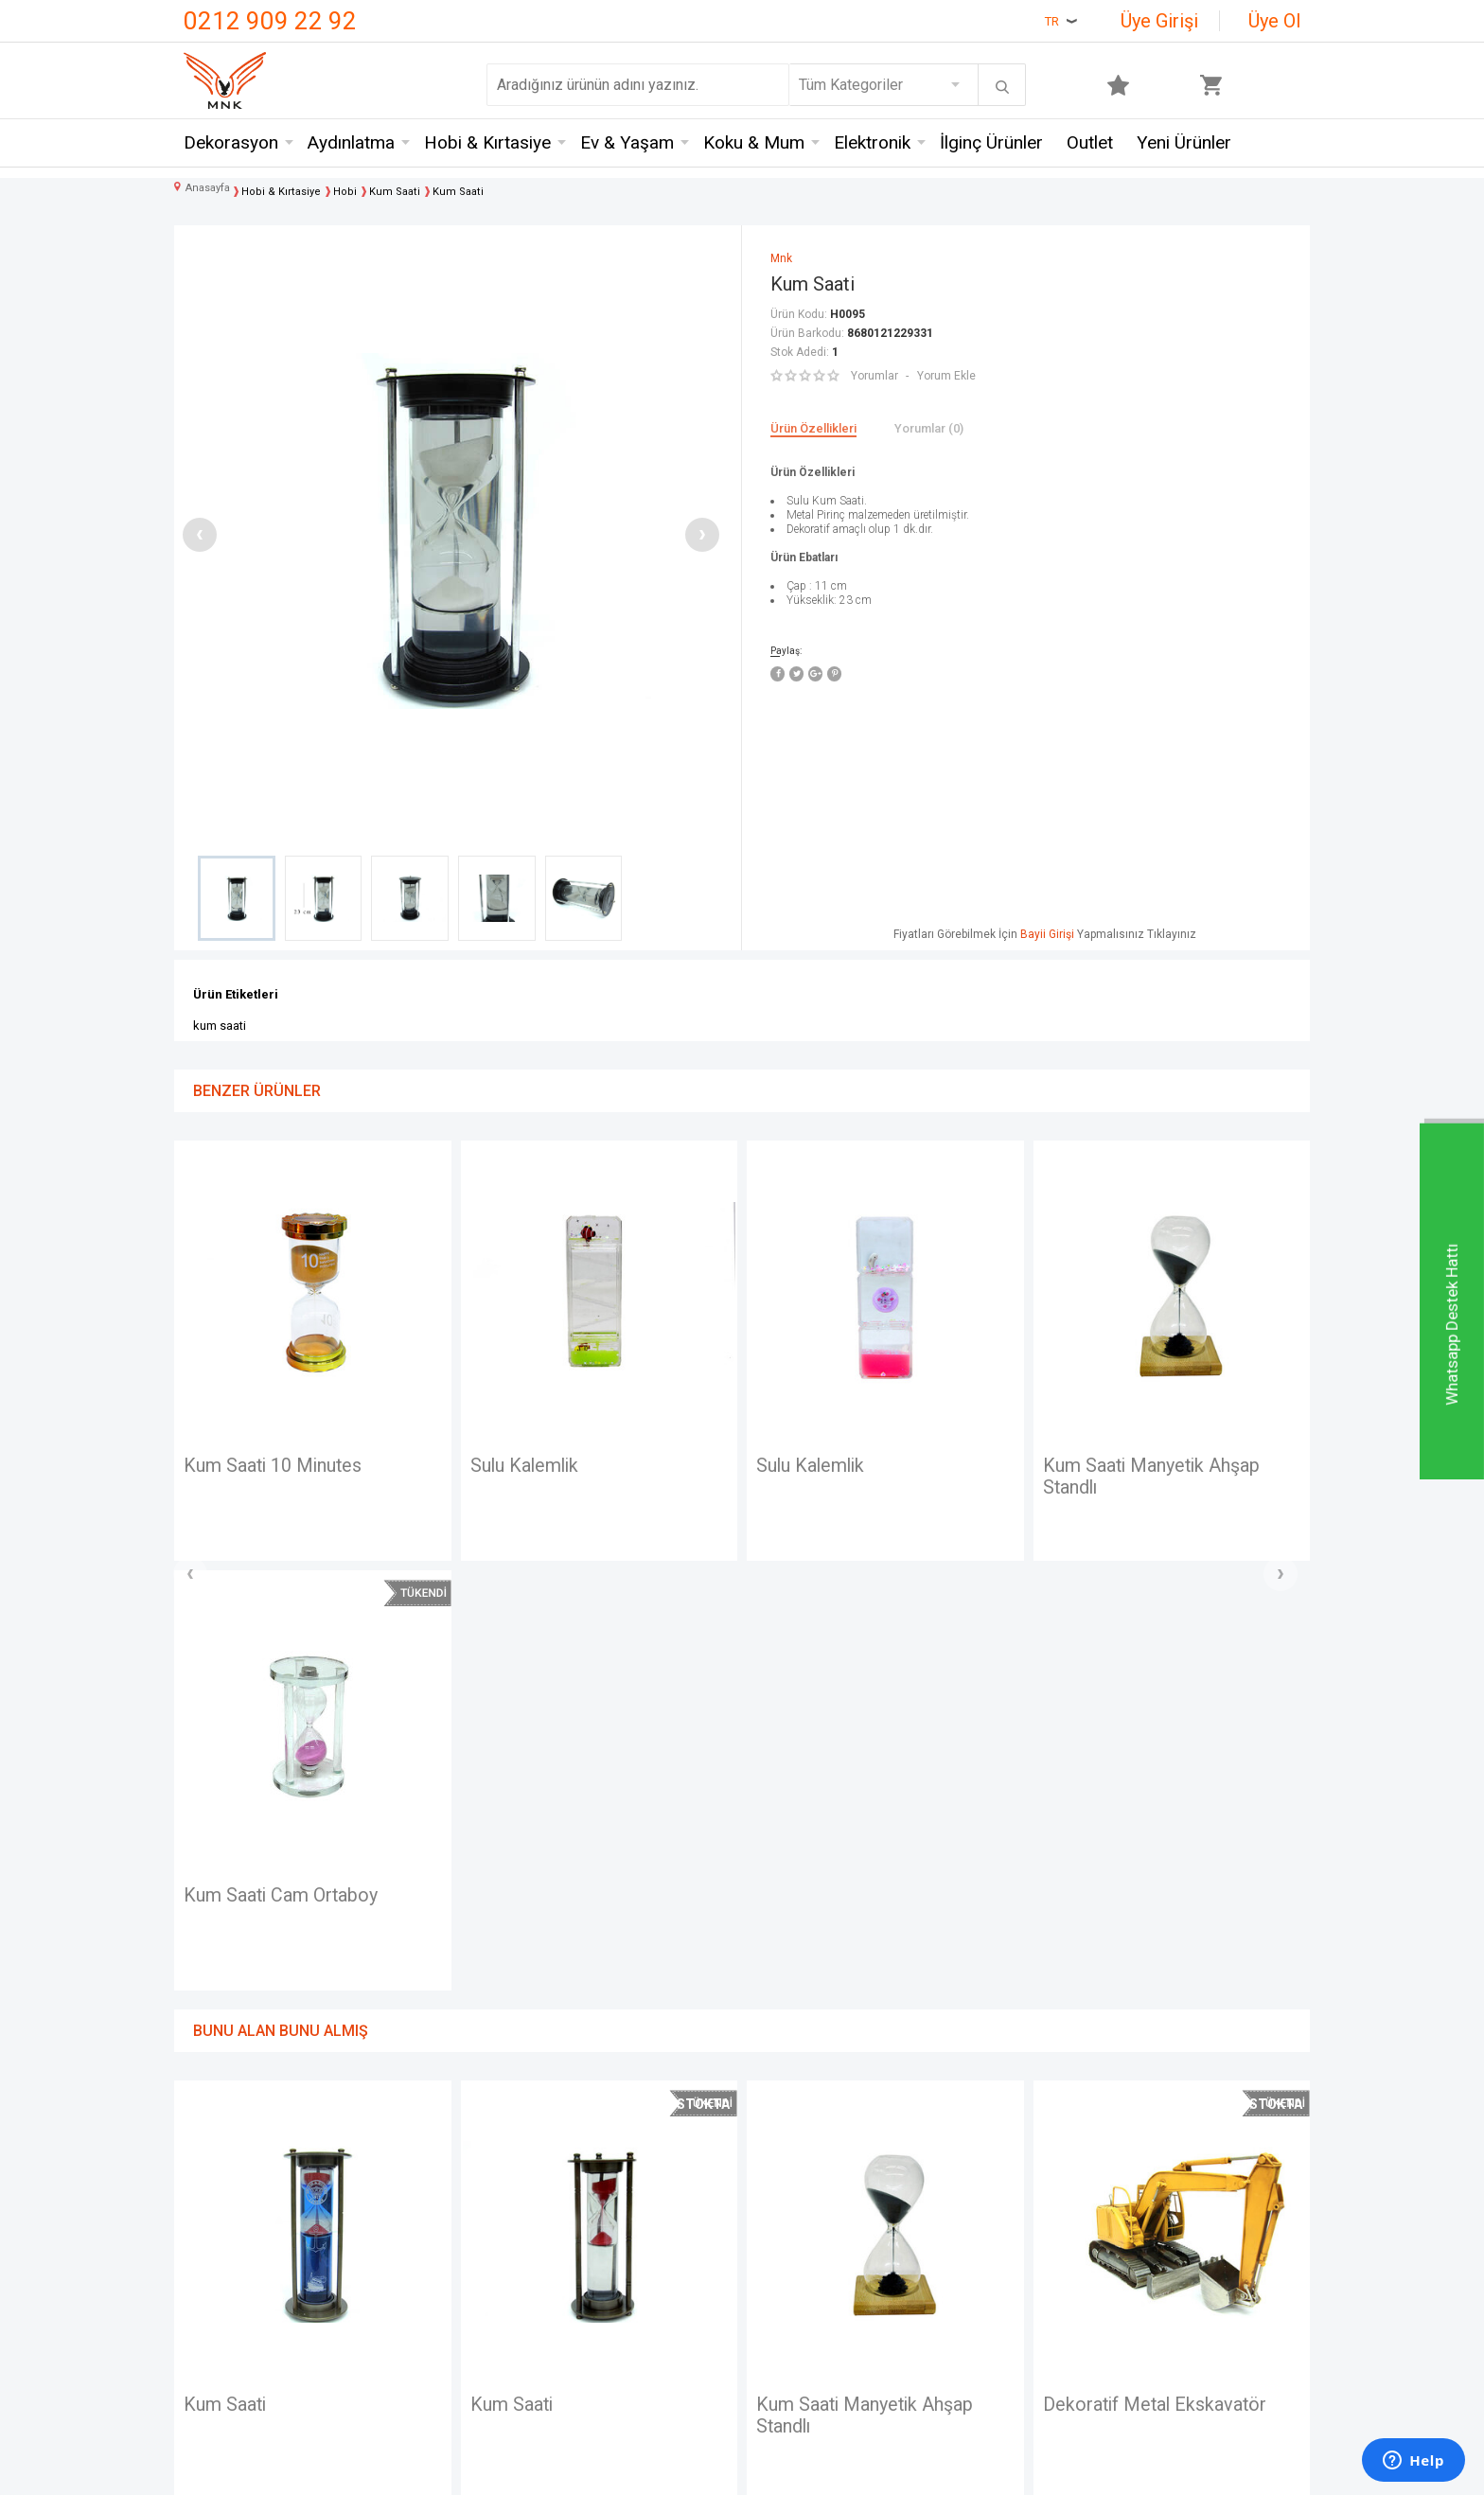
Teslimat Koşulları (621, 2177)
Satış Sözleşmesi (620, 2247)
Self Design (412, 2317)
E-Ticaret (685, 2471)
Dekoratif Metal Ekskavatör (870, 1976)
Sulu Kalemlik (239, 1466)
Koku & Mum (753, 142)
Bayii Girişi (1047, 934)
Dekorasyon (231, 142)
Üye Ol (1274, 20)
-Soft (644, 2471)
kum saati (219, 1025)
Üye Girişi (1159, 20)
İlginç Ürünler (991, 142)
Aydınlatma (351, 142)
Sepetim (779, 2317)
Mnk (387, 2177)
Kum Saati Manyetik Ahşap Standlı (866, 1477)
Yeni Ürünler (1184, 142)
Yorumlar (874, 375)
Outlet (1090, 142)
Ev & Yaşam (627, 142)
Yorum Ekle (946, 375)
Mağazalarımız (232, 2212)
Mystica (399, 2282)
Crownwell (407, 2247)
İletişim (208, 2177)
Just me (400, 2351)
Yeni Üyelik (787, 2212)
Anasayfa (782, 2177)
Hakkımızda (222, 2247)
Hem (388, 2212)
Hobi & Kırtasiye (487, 142)
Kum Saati (1085, 1466)
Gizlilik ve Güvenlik (624, 2317)
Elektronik (872, 142)
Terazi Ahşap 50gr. (1119, 1976)
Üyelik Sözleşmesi (624, 2212)
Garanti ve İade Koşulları (641, 2282)
